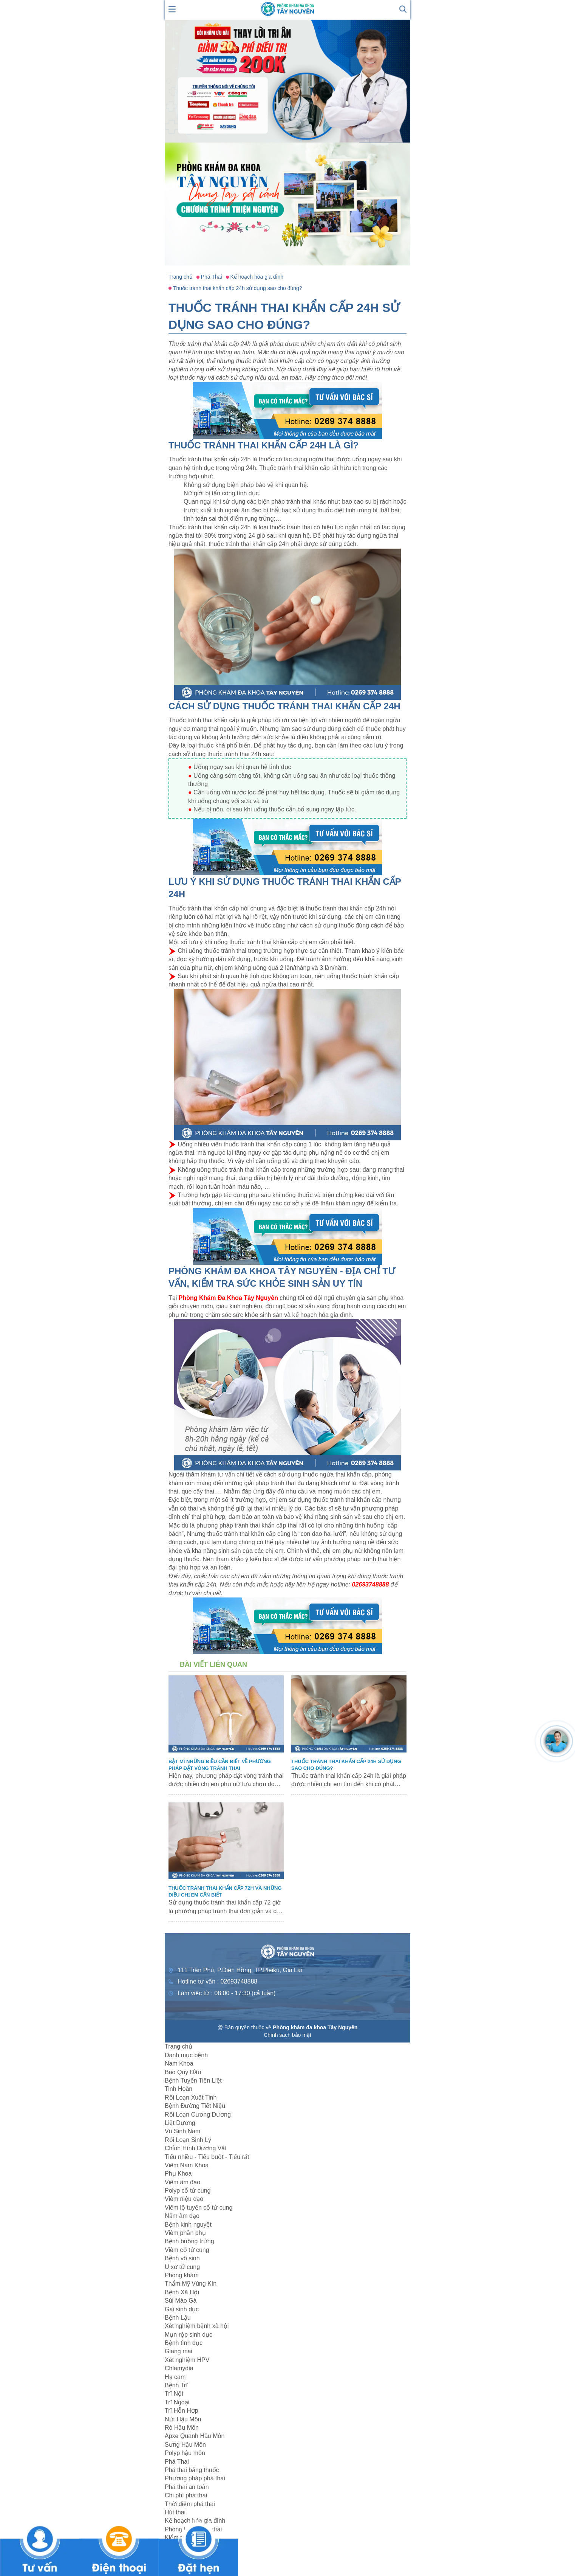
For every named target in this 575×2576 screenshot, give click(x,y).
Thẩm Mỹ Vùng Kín (190, 2283)
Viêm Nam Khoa (187, 2165)
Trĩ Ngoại (177, 2402)
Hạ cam (175, 2377)
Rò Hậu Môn (182, 2427)
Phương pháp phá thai (195, 2478)
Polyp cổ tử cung (188, 2190)
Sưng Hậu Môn (185, 2444)
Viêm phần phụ (185, 2233)
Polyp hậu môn (185, 2453)
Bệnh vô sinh (182, 2258)
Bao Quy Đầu (183, 2072)
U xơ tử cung (182, 2267)
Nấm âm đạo (182, 2216)
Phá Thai (177, 2461)
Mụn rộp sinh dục (188, 2334)
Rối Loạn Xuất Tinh (190, 2097)
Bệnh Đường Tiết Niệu (195, 2106)
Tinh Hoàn (178, 2089)
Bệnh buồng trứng (189, 2241)
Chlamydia (179, 2368)
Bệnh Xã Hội (182, 2292)
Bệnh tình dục (183, 2343)
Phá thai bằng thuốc (192, 2470)
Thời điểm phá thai (190, 2504)
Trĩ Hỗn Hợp (181, 2410)
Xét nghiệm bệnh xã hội (197, 2326)
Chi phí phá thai (186, 2495)
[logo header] (287, 8)
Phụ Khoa (178, 2173)
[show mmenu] (172, 8)
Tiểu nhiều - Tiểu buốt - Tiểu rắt (207, 2157)
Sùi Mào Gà (180, 2300)
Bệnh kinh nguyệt (188, 2224)
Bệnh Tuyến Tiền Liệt (193, 2080)
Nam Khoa (179, 2063)
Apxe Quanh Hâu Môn (194, 2436)
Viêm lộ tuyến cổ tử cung (198, 2207)
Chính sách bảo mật (287, 2035)
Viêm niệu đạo (184, 2199)
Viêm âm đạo (182, 2182)
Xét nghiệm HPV (187, 2360)
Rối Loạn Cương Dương (198, 2114)
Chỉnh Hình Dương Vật (196, 2148)
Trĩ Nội (174, 2393)
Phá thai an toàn (187, 2487)
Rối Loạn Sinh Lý (188, 2140)
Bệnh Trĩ (176, 2385)
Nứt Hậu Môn (183, 2419)
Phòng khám (182, 2275)
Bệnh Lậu (178, 2317)
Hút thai (175, 2512)
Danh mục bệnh (186, 2055)
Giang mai (178, 2351)
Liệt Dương (180, 2123)
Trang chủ (178, 2046)
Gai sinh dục (182, 2309)
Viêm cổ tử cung (187, 2250)
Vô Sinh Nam (182, 2131)
